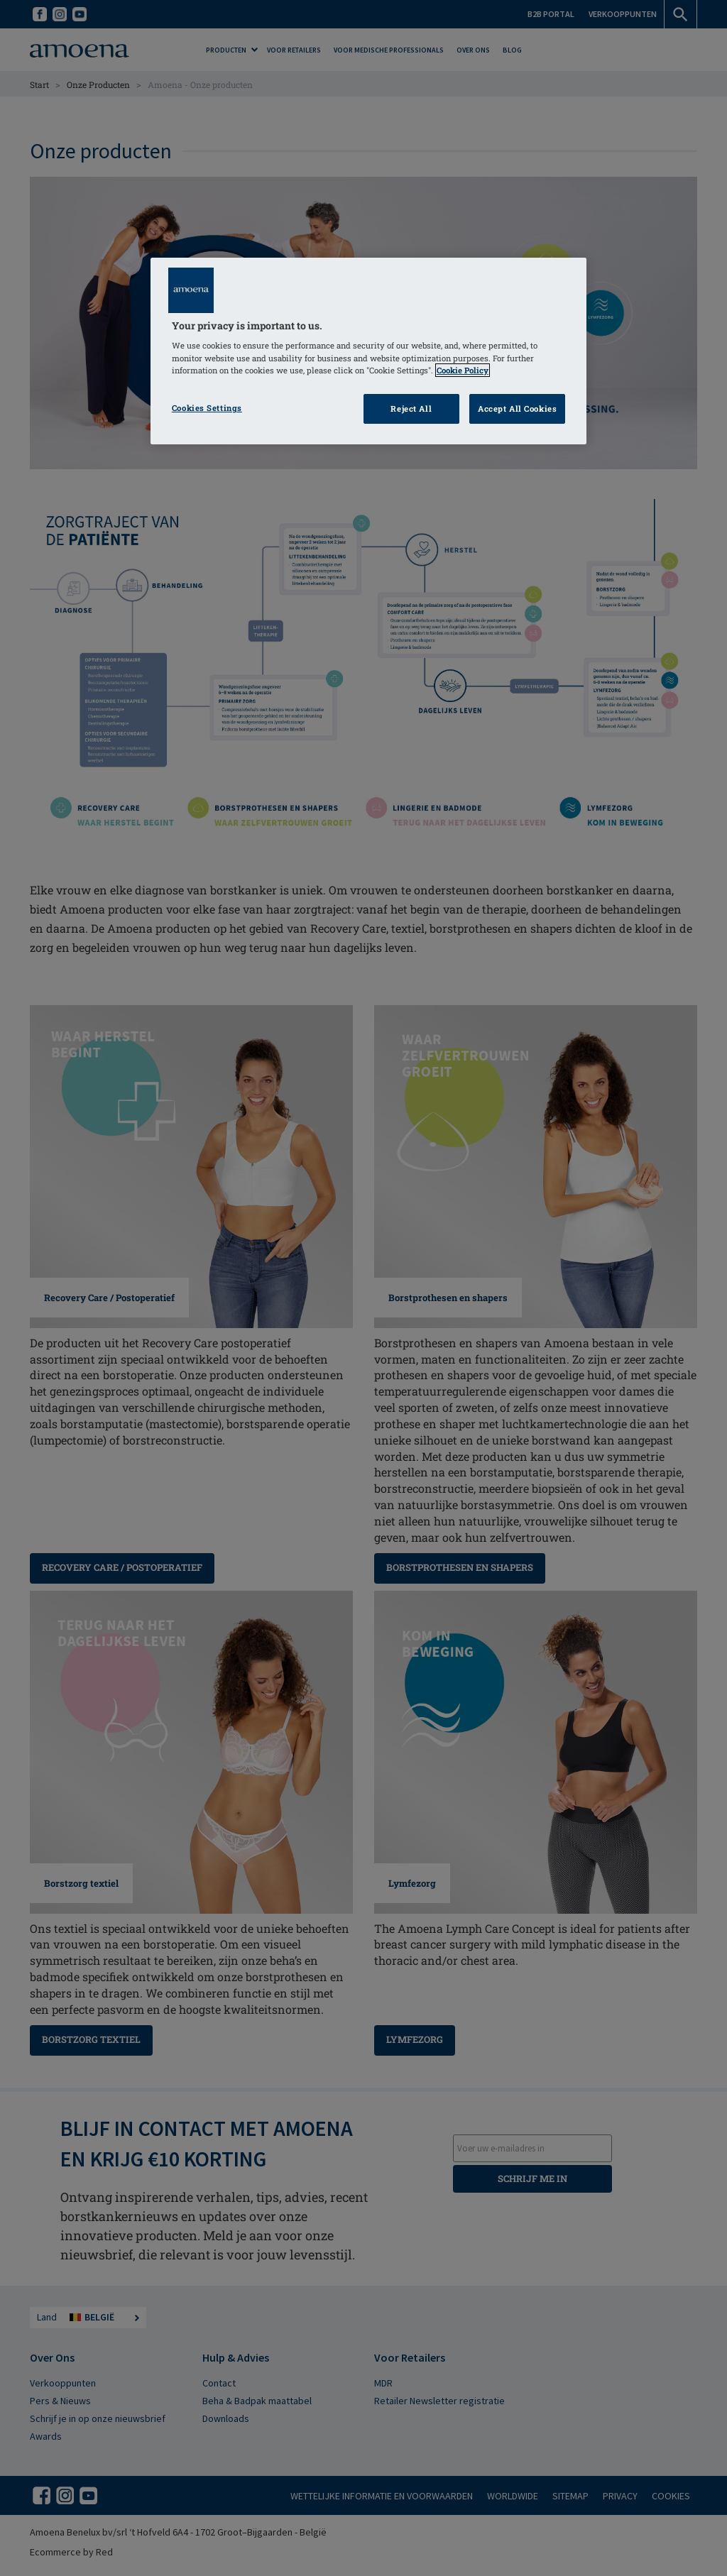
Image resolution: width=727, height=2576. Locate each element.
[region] (368, 351)
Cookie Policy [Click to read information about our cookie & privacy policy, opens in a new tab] (462, 370)
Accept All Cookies (517, 408)
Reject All (411, 408)
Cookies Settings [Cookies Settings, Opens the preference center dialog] (207, 407)
